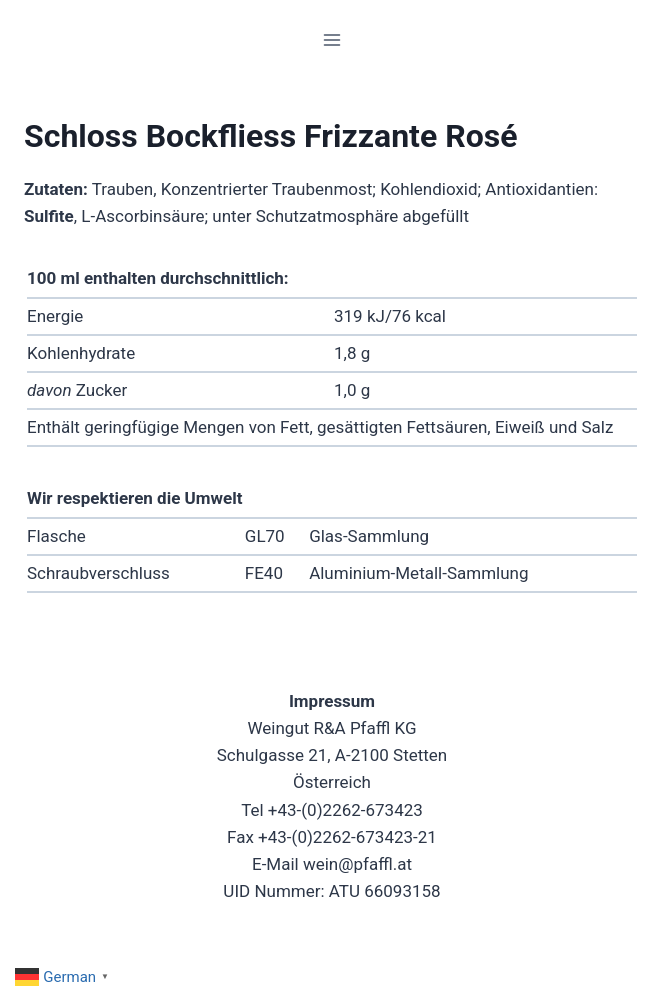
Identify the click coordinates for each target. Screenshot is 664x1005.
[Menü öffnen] (332, 39)
